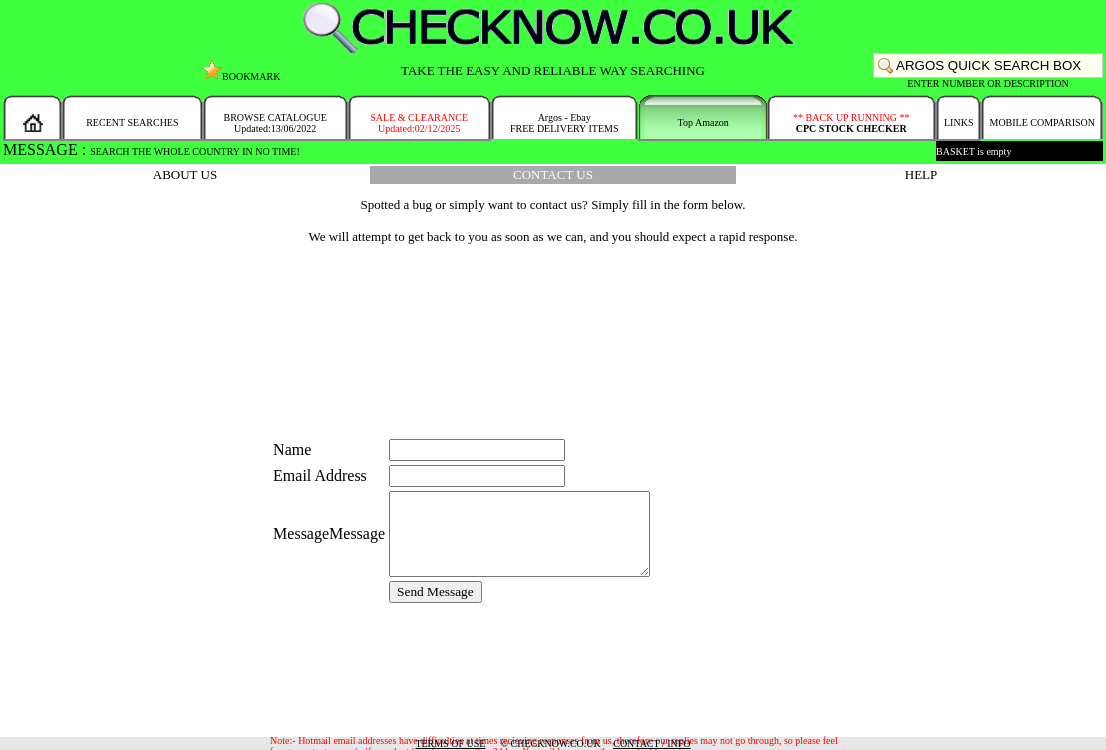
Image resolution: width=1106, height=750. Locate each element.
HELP (921, 174)
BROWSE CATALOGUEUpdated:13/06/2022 (274, 123)
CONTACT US (553, 174)
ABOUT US (185, 174)
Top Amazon (703, 122)
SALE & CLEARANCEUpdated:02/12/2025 (419, 123)
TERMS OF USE (450, 743)
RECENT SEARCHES (132, 122)
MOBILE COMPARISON (1041, 122)
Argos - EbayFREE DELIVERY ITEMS (564, 123)
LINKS (958, 122)
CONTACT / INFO (651, 743)
